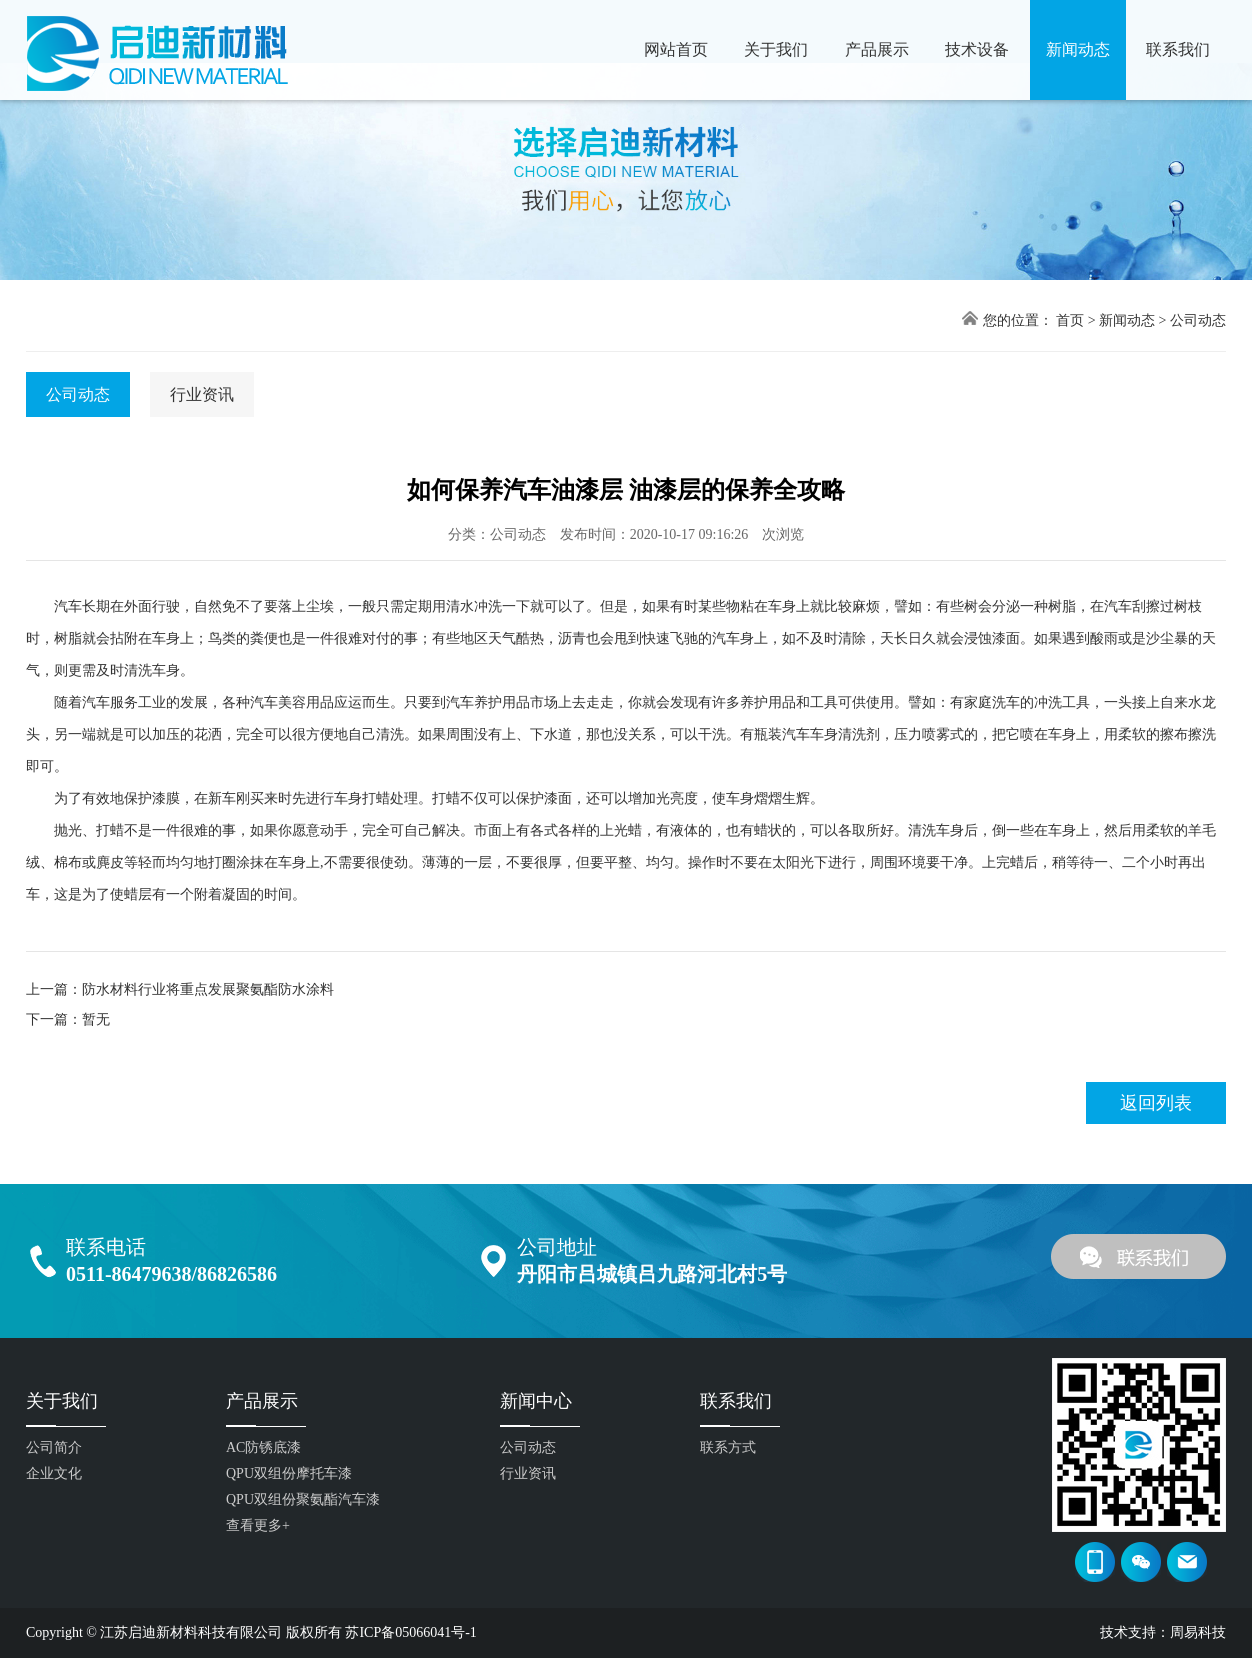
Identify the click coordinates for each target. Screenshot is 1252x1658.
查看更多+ (258, 1525)
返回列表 (1156, 1103)
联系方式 (728, 1447)
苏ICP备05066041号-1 (410, 1632)
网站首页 (676, 49)
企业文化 (54, 1473)
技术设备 (977, 49)
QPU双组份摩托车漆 (289, 1473)
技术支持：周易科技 (1163, 1632)
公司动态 (1198, 320)
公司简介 (54, 1447)
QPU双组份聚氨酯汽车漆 (303, 1499)
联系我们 (1178, 49)
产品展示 (877, 49)
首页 (1070, 320)
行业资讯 (202, 394)
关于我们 (776, 49)
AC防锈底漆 (263, 1447)
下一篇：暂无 (68, 1019)
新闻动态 (1078, 49)
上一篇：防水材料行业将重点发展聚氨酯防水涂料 (180, 989)
